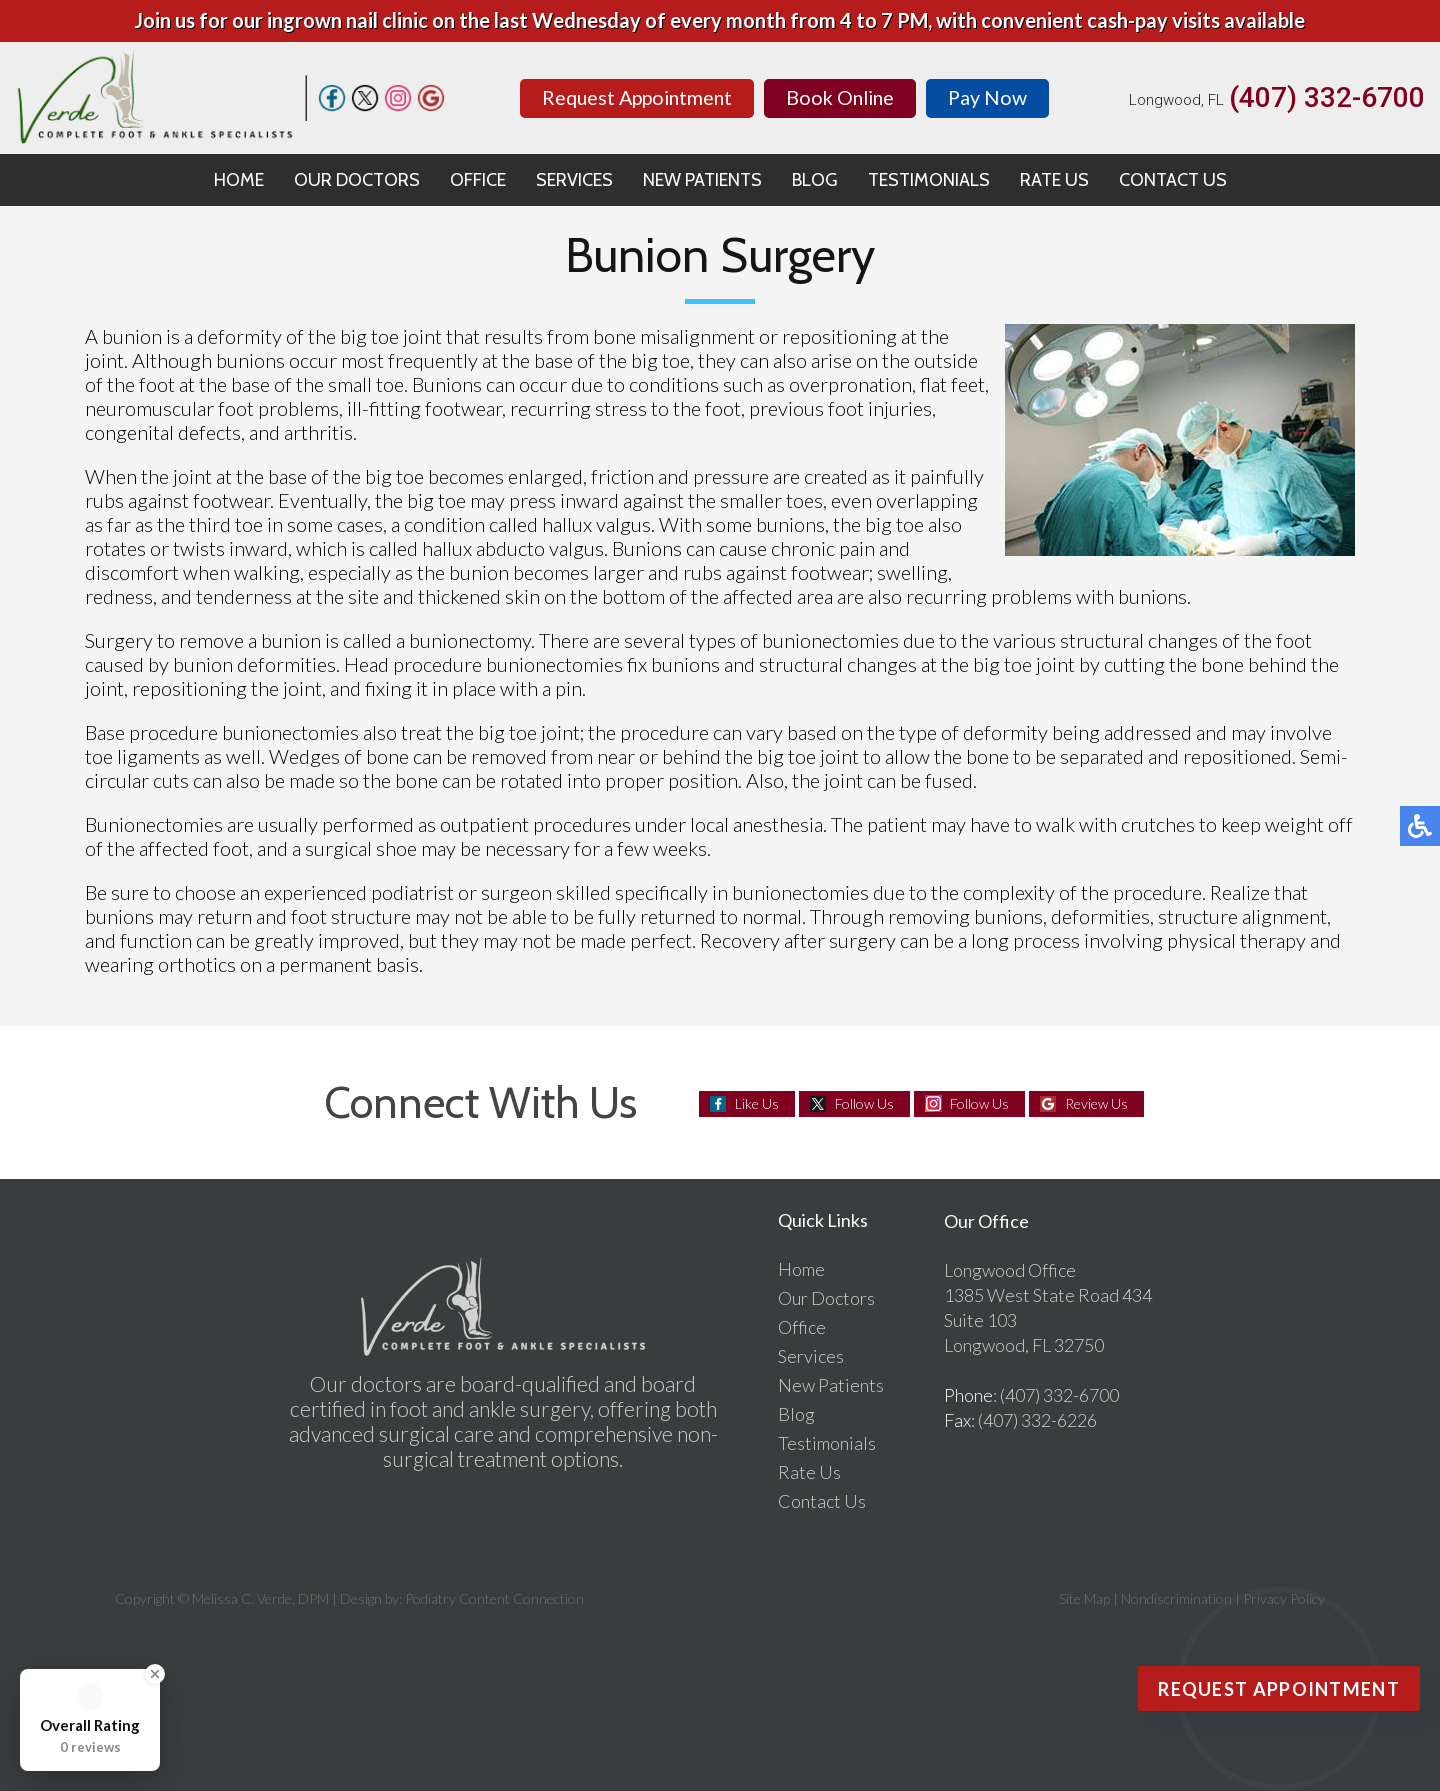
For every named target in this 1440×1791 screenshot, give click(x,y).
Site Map (1084, 1598)
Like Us (757, 1103)
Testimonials (929, 180)
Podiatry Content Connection (494, 1598)
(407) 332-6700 (1327, 98)
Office (478, 180)
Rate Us (1054, 180)
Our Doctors (357, 180)
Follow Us (864, 1103)
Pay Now (994, 97)
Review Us (1096, 1103)
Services (574, 180)
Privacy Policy (1284, 1598)
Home (239, 180)
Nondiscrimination (1176, 1598)
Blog (815, 180)
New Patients (702, 180)
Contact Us (1173, 180)
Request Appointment (634, 97)
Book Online (843, 97)
